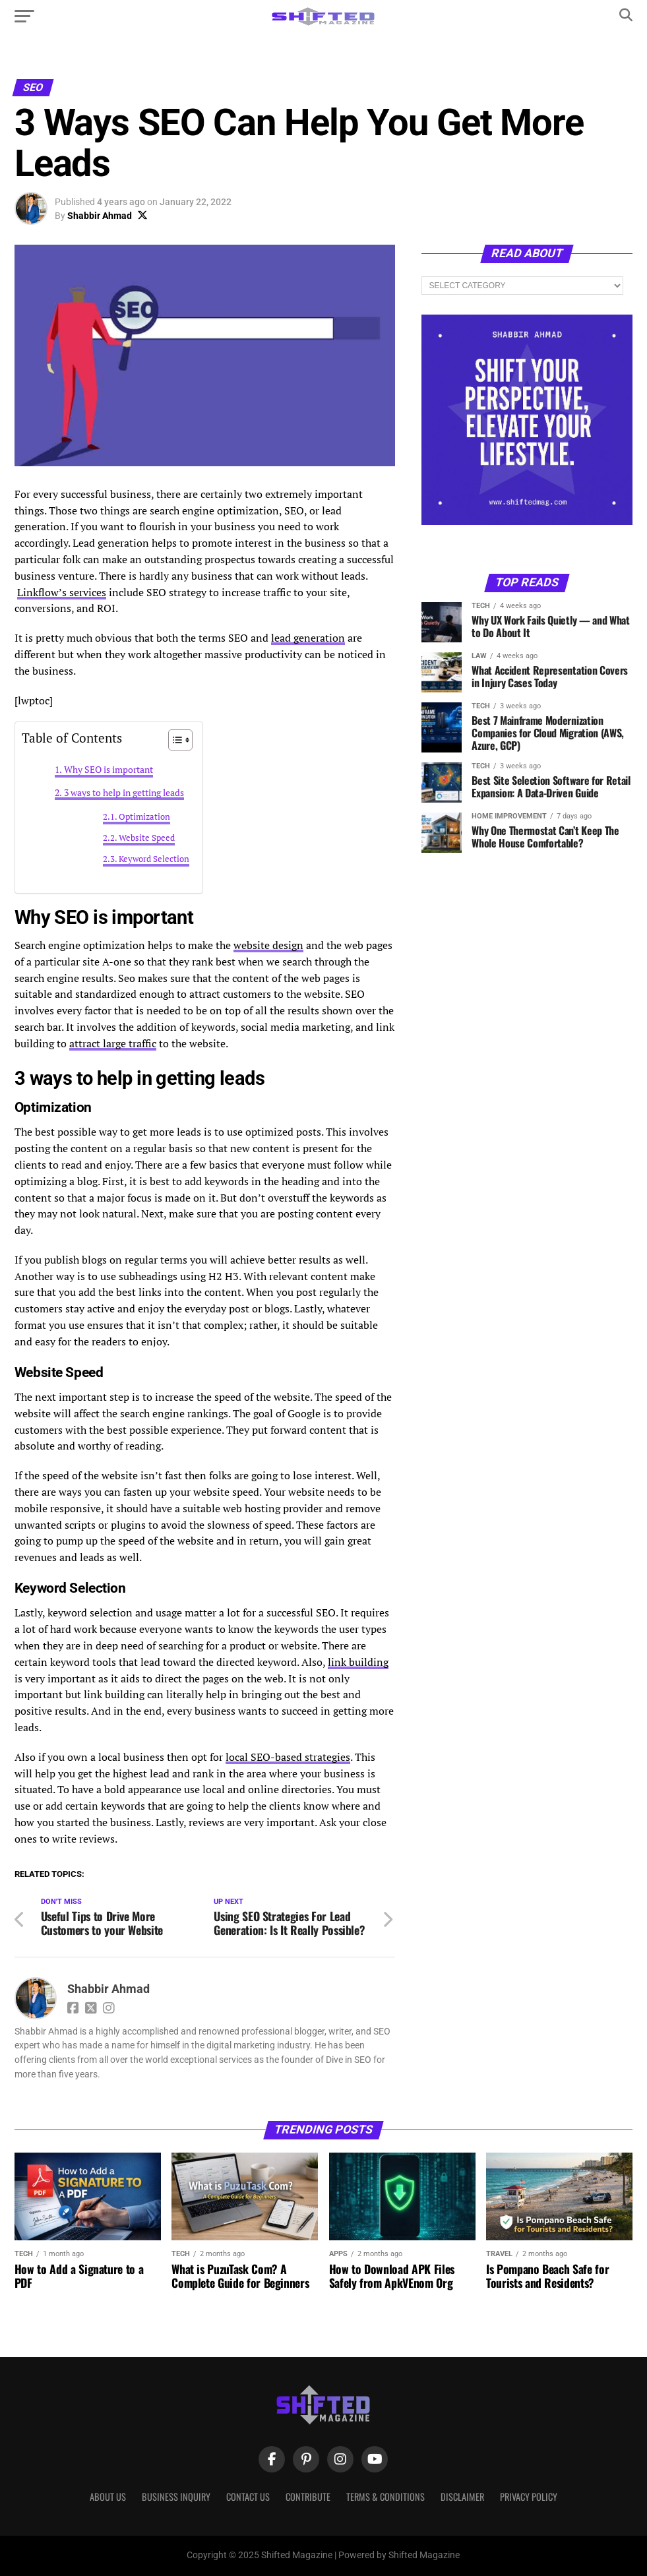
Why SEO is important (108, 769)
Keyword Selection (154, 859)
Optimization (144, 816)
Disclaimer (462, 2496)
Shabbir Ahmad (99, 215)
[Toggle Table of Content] (173, 740)
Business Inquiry (176, 2496)
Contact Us (248, 2496)
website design (268, 945)
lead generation (308, 637)
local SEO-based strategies (288, 1757)
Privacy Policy (528, 2496)
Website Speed (147, 837)
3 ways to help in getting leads (124, 792)
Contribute (308, 2496)
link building (358, 1662)
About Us (108, 2496)
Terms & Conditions (385, 2496)
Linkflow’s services (61, 592)
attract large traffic (112, 1043)
